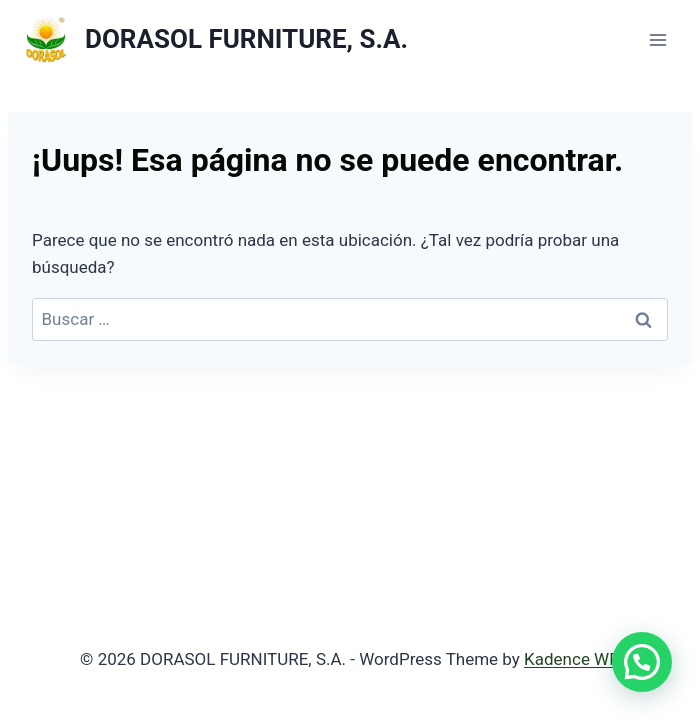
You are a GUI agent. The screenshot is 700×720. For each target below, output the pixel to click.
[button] (642, 662)
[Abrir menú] (657, 39)
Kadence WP (572, 659)
